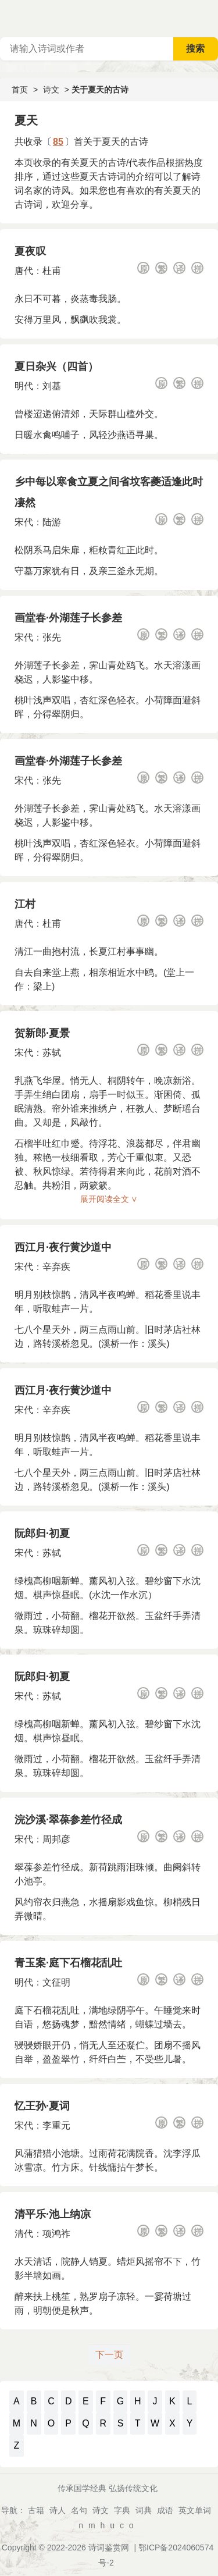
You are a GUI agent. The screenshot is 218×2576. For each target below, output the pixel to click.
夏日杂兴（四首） (56, 366)
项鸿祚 (56, 2234)
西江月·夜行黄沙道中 (63, 1247)
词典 (143, 2510)
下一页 (109, 2355)
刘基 (51, 386)
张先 (51, 637)
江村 (25, 904)
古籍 (36, 2510)
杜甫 (51, 271)
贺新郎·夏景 (42, 1033)
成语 (165, 2510)
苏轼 (51, 1053)
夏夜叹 (30, 251)
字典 (122, 2510)
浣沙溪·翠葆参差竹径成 (68, 1820)
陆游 (51, 522)
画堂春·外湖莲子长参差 (68, 618)
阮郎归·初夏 (42, 1533)
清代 (24, 2234)
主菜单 (208, 17)
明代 (24, 386)
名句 (79, 2510)
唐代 (24, 271)
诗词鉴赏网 (108, 2547)
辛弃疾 (56, 1267)
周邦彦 (56, 1839)
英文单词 (194, 2510)
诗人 (57, 2510)
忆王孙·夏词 (42, 2106)
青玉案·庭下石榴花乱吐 (68, 1963)
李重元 (56, 2125)
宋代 (24, 522)
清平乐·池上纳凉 (53, 2214)
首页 (20, 90)
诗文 (51, 90)
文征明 (56, 1982)
